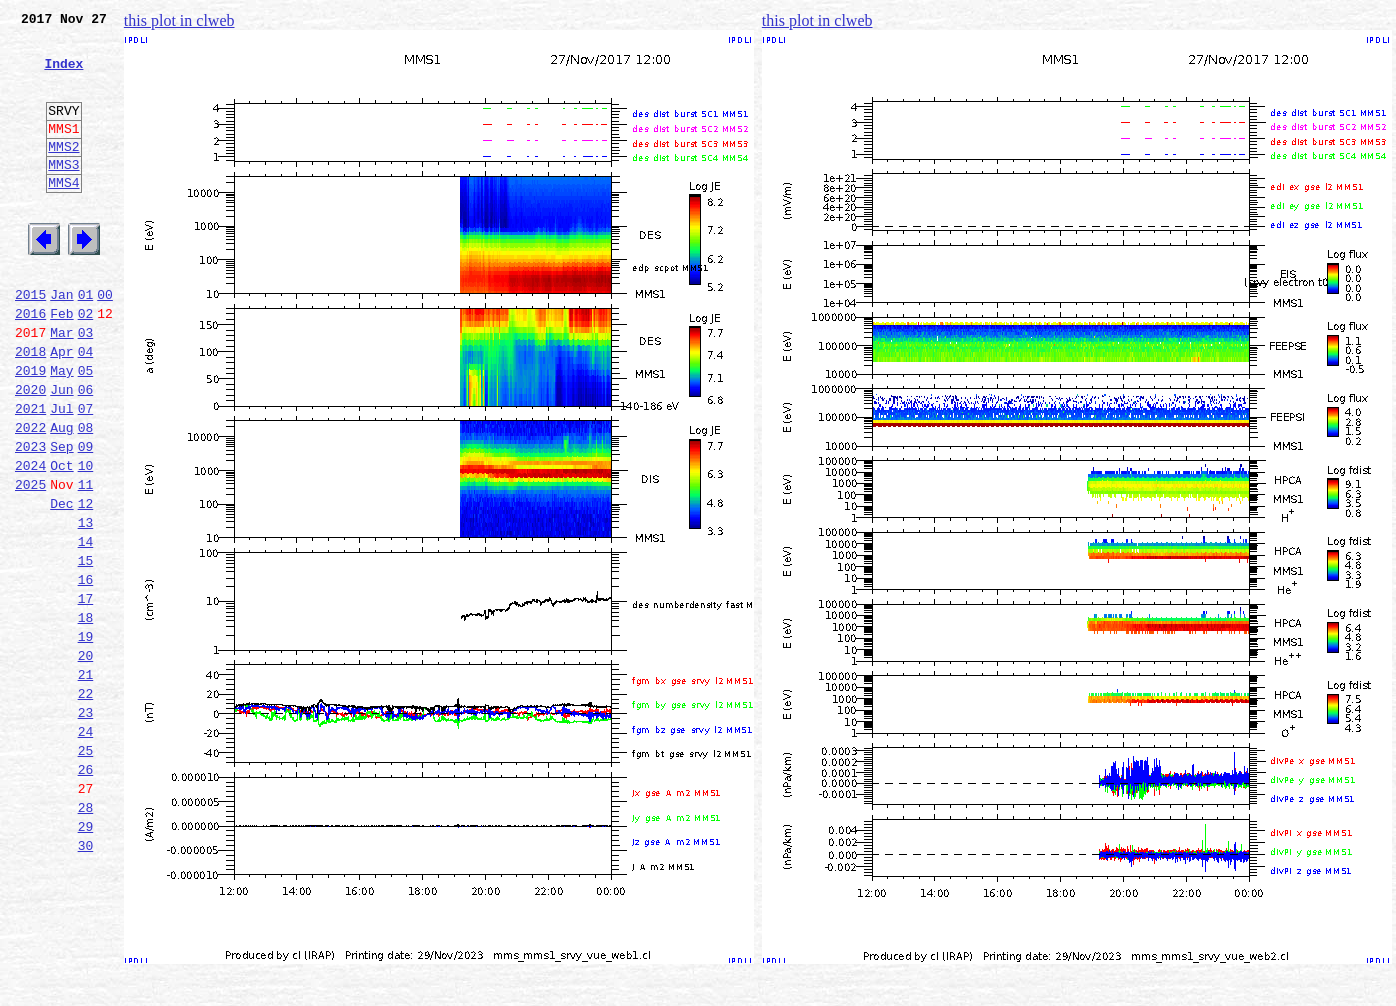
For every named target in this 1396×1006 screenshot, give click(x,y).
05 (86, 430)
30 (86, 980)
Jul (61, 474)
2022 (30, 496)
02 (86, 364)
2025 (30, 562)
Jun (61, 452)
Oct (61, 540)
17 (86, 694)
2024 (30, 540)
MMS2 (63, 173)
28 (86, 936)
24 (86, 848)
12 (86, 584)
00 (105, 342)
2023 (30, 518)
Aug (61, 496)
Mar (61, 386)
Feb (61, 364)
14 (86, 628)
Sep (61, 518)
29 (86, 958)
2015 (30, 342)
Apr (61, 408)
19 (86, 738)
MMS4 (63, 215)
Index (63, 75)
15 (86, 650)
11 (86, 562)
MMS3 (63, 194)
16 (86, 672)
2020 (30, 452)
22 (86, 804)
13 (86, 606)
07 (86, 474)
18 (86, 716)
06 (86, 452)
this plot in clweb (179, 20)
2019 (30, 430)
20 (86, 760)
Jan (61, 342)
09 (86, 518)
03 (86, 386)
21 (86, 782)
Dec (61, 584)
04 (86, 408)
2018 (30, 408)
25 (86, 870)
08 (86, 496)
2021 (30, 474)
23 (86, 826)
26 (86, 892)
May (61, 430)
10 (86, 540)
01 (86, 342)
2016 (30, 364)
